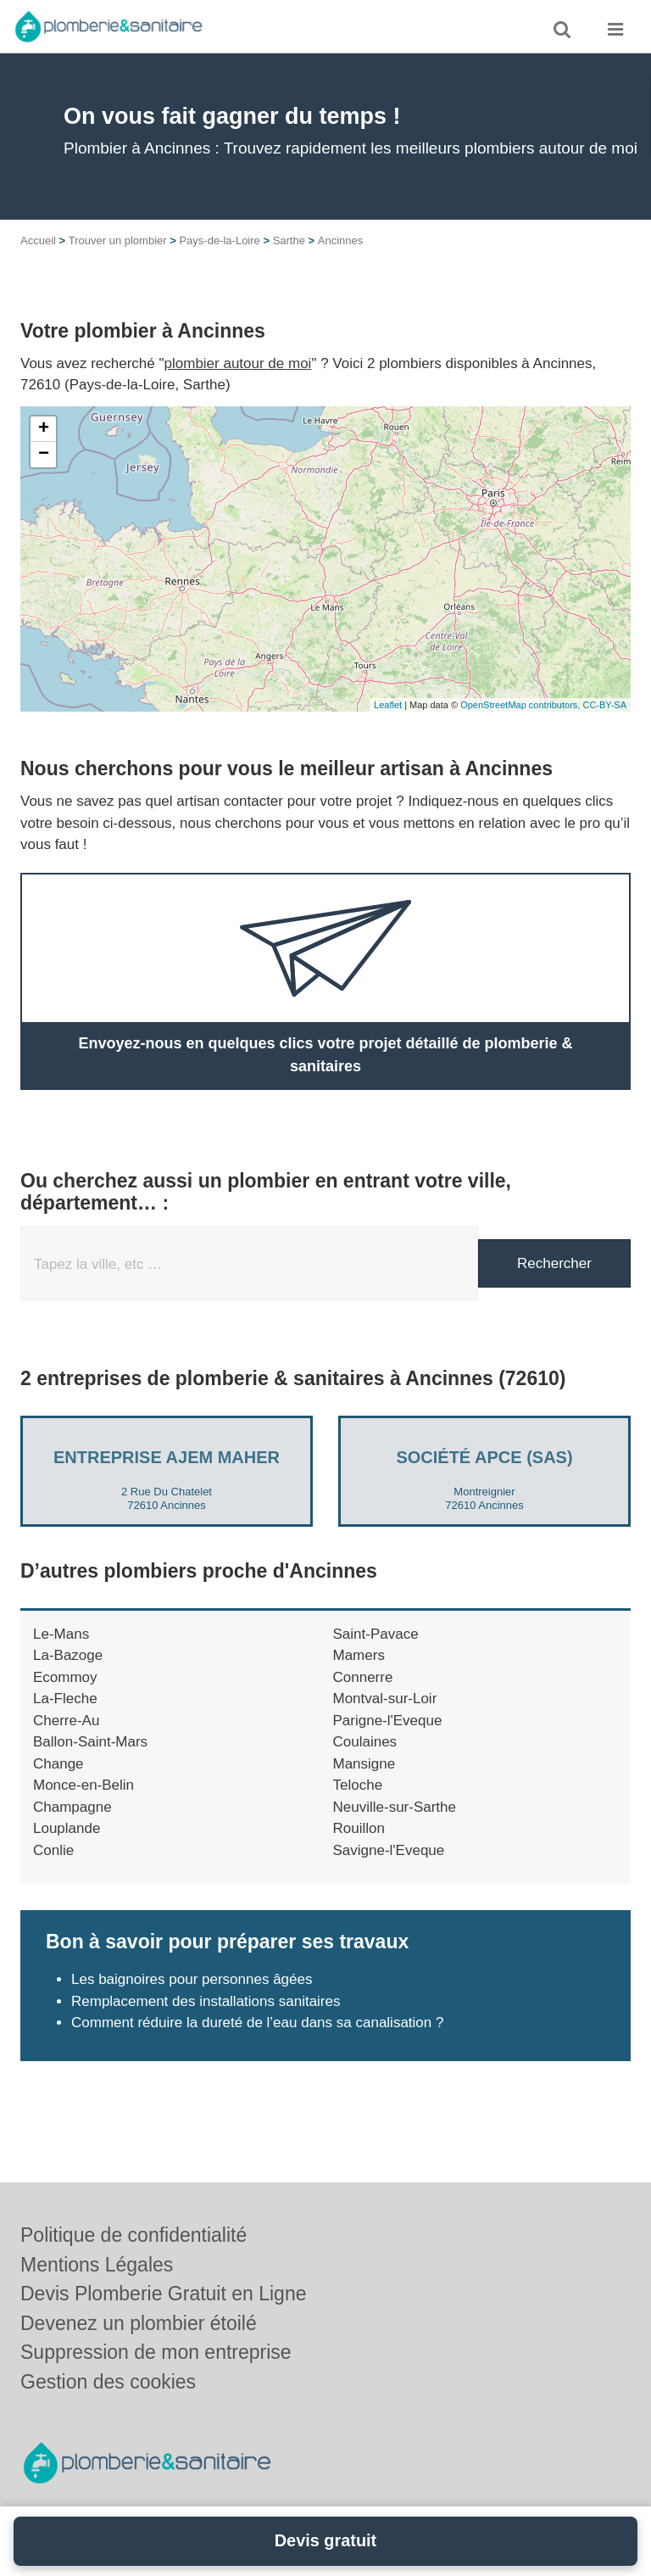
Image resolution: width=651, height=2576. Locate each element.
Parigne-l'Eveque (387, 1721)
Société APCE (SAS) (484, 1457)
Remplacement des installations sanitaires (206, 2001)
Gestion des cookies (108, 2382)
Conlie (53, 1850)
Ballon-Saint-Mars (90, 1742)
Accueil (38, 240)
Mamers (359, 1655)
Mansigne (364, 1764)
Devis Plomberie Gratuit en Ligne (163, 2294)
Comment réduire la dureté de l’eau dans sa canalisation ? (257, 2022)
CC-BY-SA (604, 705)
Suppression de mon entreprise (156, 2352)
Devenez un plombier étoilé (138, 2323)
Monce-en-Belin (83, 1785)
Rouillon (359, 1828)
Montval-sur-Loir (385, 1698)
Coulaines (365, 1742)
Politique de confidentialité (133, 2235)
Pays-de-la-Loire (219, 240)
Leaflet (388, 705)
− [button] (43, 454)
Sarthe (289, 240)
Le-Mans (61, 1634)
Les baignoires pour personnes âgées (191, 1979)
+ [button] (43, 429)
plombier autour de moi (238, 363)
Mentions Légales (96, 2265)
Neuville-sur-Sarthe (395, 1807)
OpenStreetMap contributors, (521, 705)
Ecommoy (65, 1677)
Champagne (72, 1807)
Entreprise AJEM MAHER (166, 1457)
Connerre (363, 1677)
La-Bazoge (68, 1655)
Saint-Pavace (376, 1634)
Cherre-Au (66, 1721)
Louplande (66, 1828)
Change (58, 1764)
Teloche (358, 1785)
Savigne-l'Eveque (389, 1850)
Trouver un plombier (118, 240)
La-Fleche (65, 1698)
